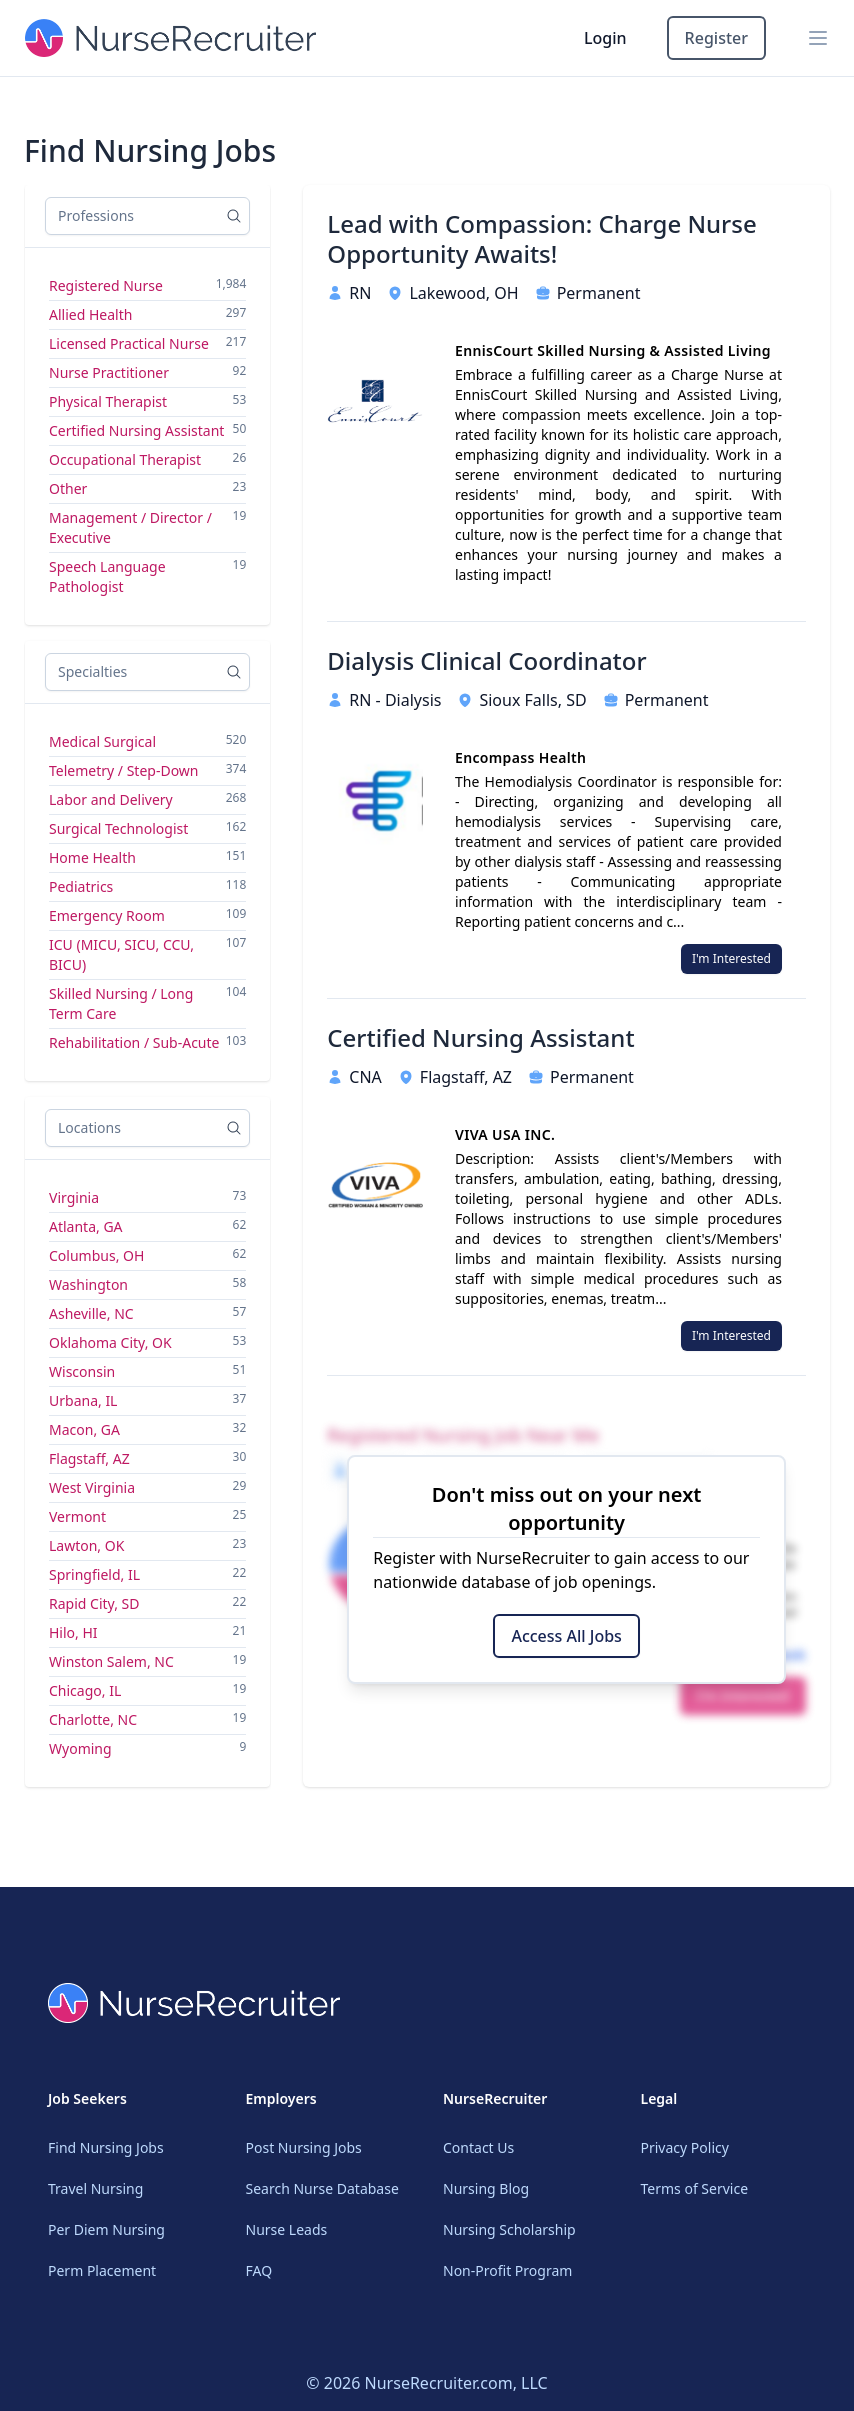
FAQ (259, 2270)
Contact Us (478, 2147)
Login (605, 38)
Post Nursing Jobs (304, 2147)
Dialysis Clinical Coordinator (486, 661)
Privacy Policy (685, 2147)
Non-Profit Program (507, 2270)
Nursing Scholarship (509, 2229)
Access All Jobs (566, 1636)
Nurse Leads (287, 2229)
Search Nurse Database (322, 2188)
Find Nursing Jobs (106, 2147)
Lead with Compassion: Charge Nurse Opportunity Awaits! (541, 239)
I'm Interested (731, 958)
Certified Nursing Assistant (480, 1038)
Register (716, 38)
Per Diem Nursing (106, 2229)
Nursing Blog (486, 2188)
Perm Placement (102, 2270)
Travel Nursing (95, 2188)
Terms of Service (695, 2188)
